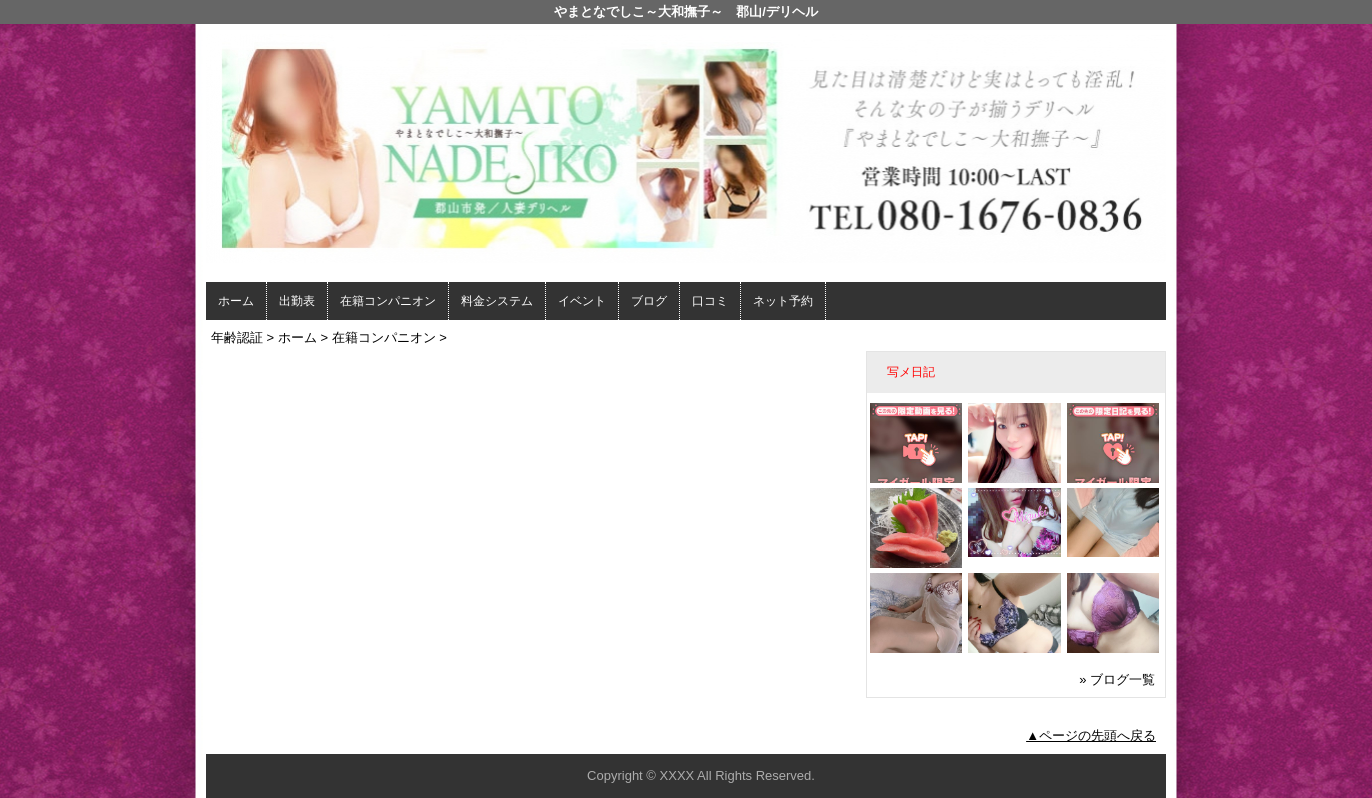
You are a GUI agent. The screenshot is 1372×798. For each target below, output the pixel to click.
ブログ (649, 301)
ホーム (236, 301)
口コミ (710, 301)
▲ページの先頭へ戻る (1091, 735)
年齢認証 (237, 337)
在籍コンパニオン (388, 301)
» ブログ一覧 (1117, 679)
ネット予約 (783, 301)
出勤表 (297, 301)
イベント (582, 301)
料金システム (497, 301)
